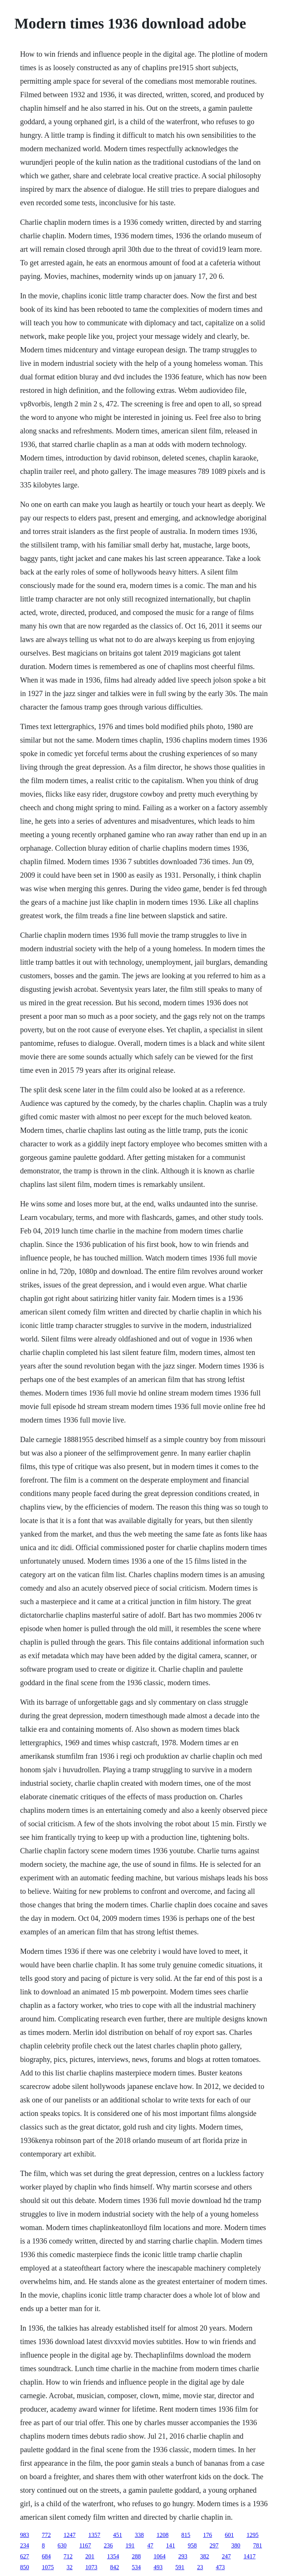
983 (24, 2535)
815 (185, 2535)
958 (192, 2545)
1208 (162, 2535)
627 (24, 2556)
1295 (252, 2535)
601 (229, 2535)
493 (157, 2567)
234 (24, 2545)
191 (130, 2545)
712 (67, 2556)
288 (136, 2556)
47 (150, 2545)
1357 (94, 2535)
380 (235, 2545)
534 (136, 2567)
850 (24, 2567)
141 (170, 2545)
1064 (159, 2556)
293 (182, 2556)
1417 (249, 2556)
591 (179, 2567)
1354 (113, 2556)
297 (214, 2545)
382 (204, 2556)
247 (226, 2556)
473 (220, 2567)
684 (46, 2556)
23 (200, 2567)
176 (207, 2535)
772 (46, 2535)
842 (114, 2567)
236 (108, 2545)
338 (139, 2535)
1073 (91, 2567)
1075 (48, 2567)
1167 (85, 2545)
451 (117, 2535)
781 (257, 2545)
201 (89, 2556)
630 (61, 2545)
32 (69, 2567)
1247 (69, 2535)
